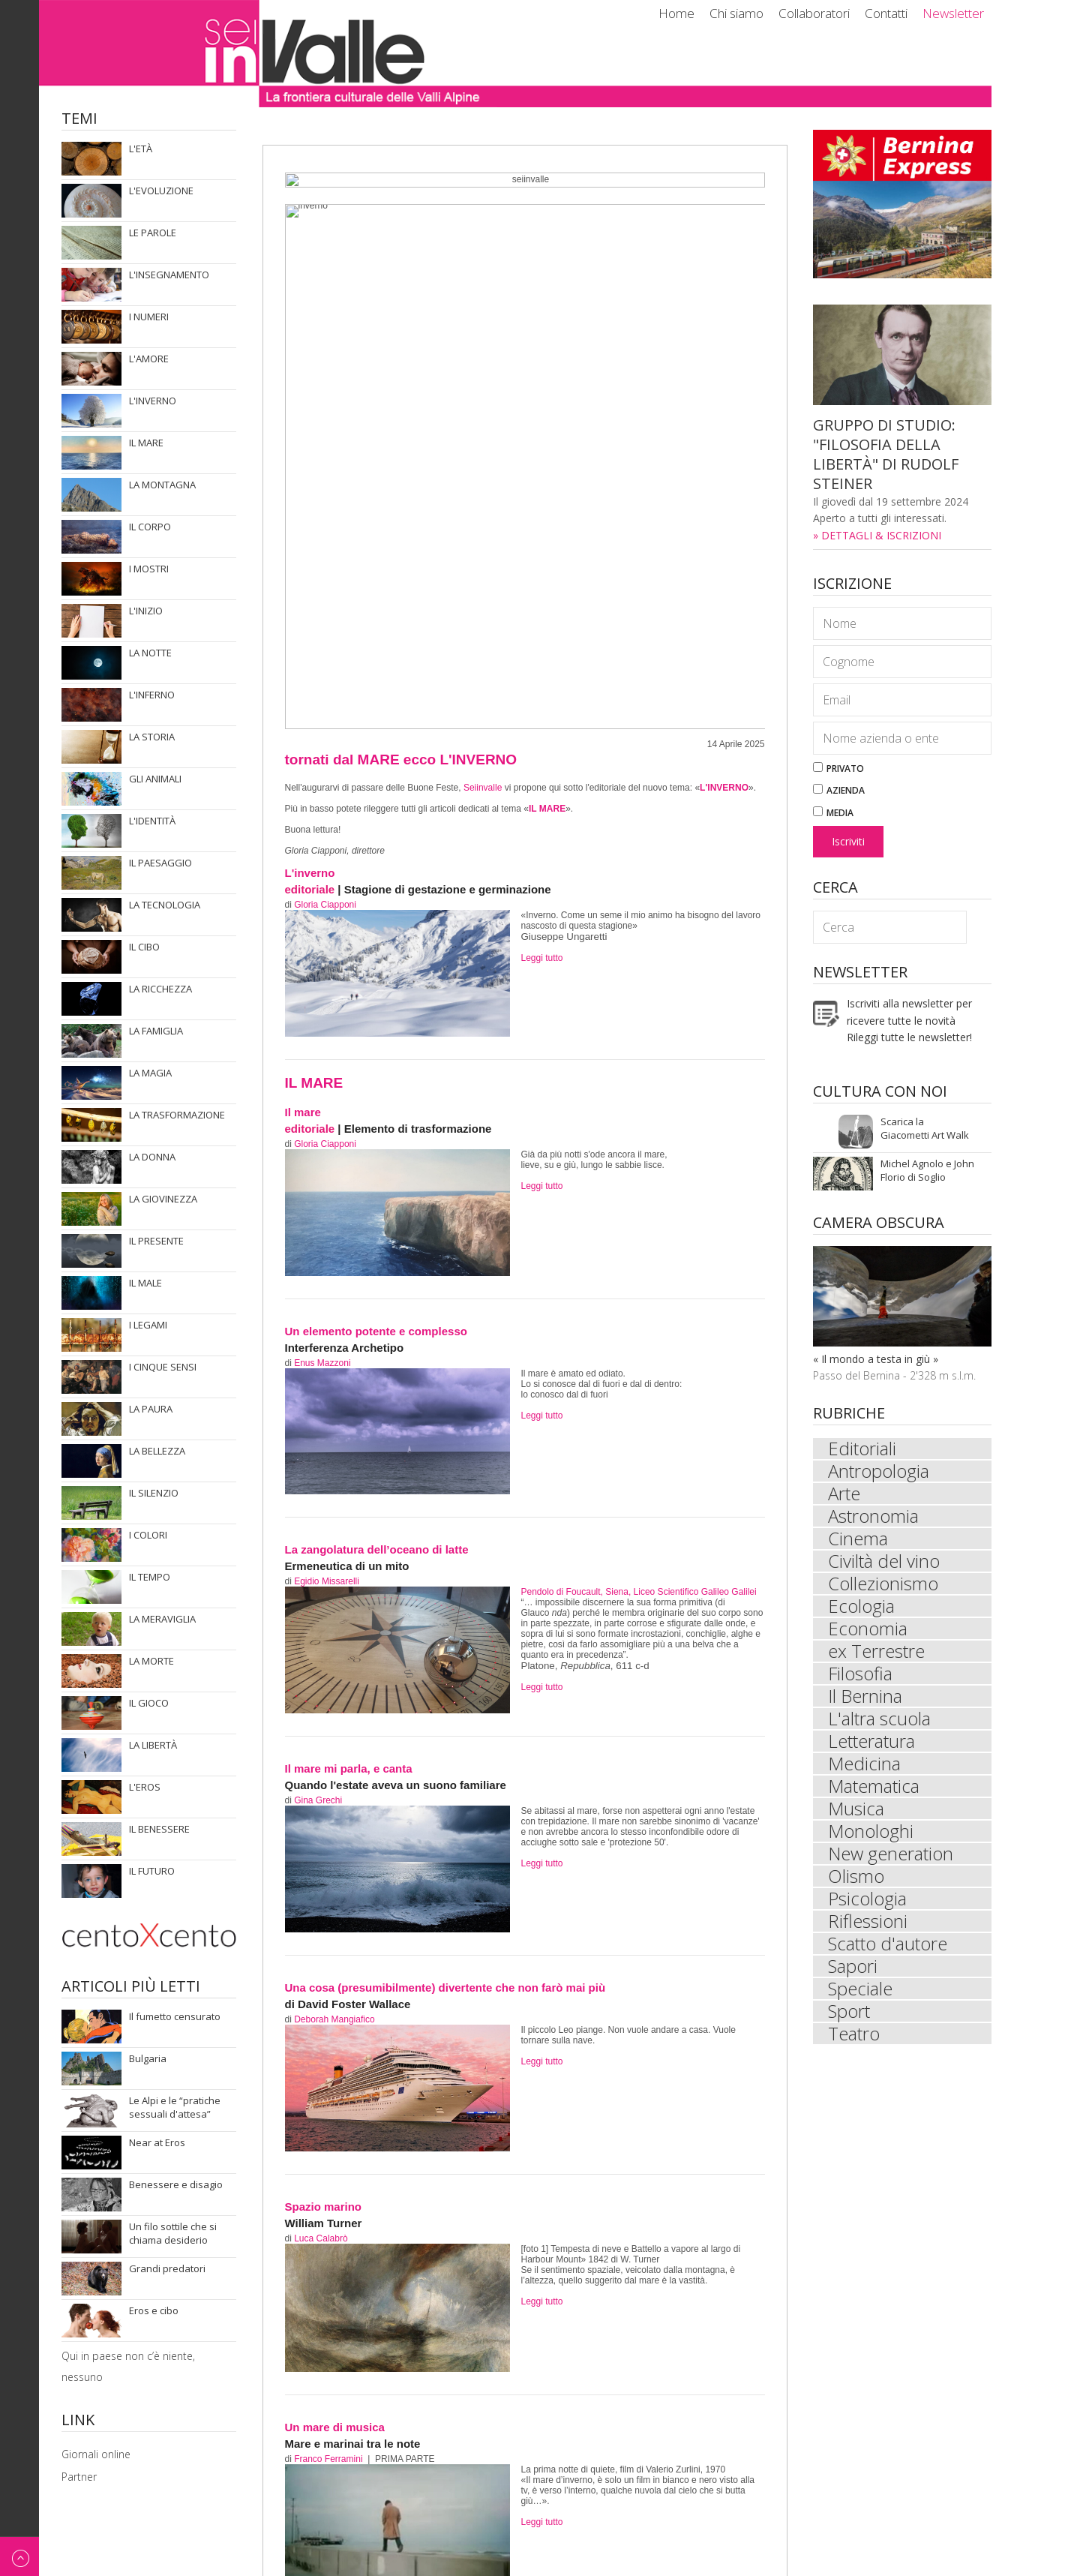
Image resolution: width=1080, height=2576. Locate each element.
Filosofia (860, 1673)
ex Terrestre (876, 1651)
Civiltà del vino (884, 1561)
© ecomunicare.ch (947, 2552)
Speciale (860, 1988)
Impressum (865, 2552)
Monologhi (871, 1831)
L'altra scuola (879, 1718)
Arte (844, 1493)
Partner (79, 2476)
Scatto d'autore (887, 1943)
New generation (890, 1853)
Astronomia (873, 1516)
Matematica (874, 1786)
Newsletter (953, 13)
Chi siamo (737, 13)
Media (833, 812)
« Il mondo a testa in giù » (875, 1359)
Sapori (853, 1966)
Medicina (864, 1763)
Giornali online (96, 2454)
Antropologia (878, 1471)
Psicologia (867, 1898)
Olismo (856, 1876)
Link (78, 2421)
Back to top (19, 2556)
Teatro (854, 2033)
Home (676, 13)
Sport (849, 2011)
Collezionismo (883, 1583)
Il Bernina (865, 1696)
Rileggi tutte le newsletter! (909, 1037)
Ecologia (861, 1606)
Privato (838, 768)
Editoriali (862, 1448)
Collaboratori (814, 13)
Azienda (839, 790)
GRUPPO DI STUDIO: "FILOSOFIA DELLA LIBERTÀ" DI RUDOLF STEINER (885, 454)
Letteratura (871, 1741)
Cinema (858, 1538)
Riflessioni (868, 1921)
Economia (868, 1628)
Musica (856, 1808)
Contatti (886, 13)
